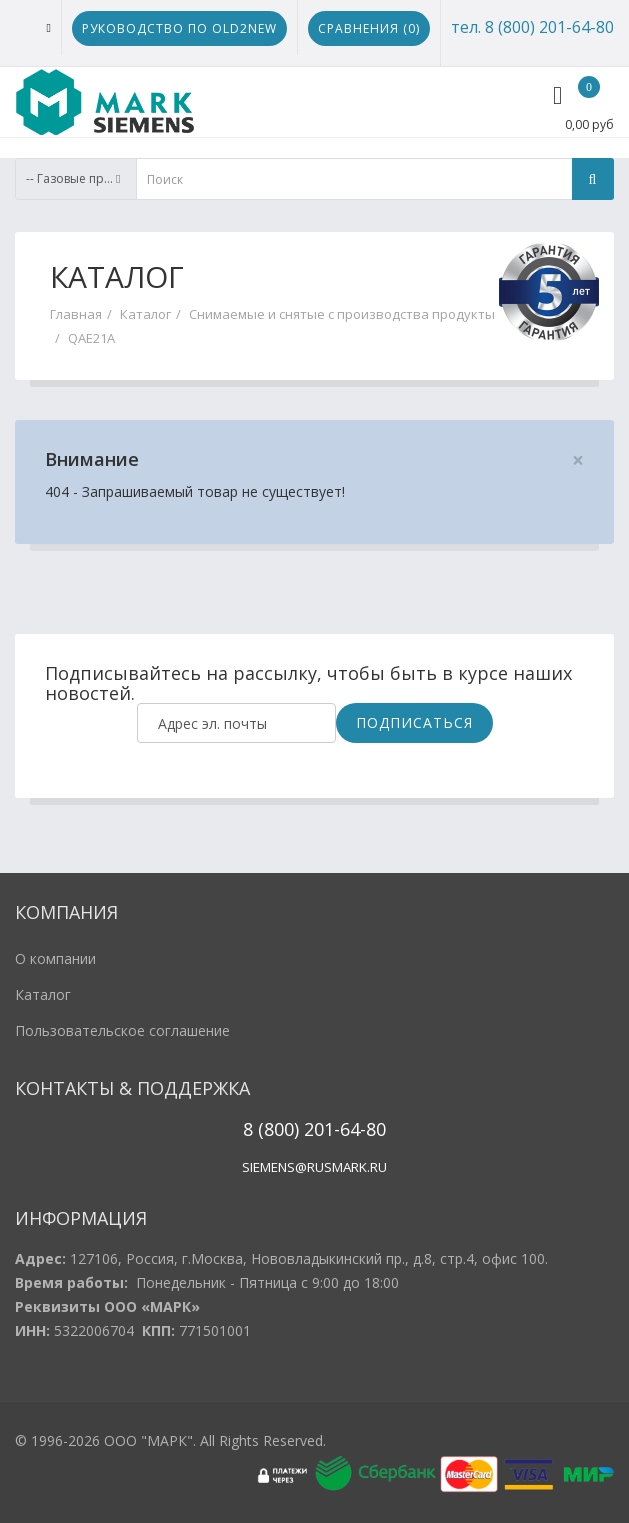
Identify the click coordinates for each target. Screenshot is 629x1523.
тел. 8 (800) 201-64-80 (532, 27)
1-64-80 (355, 1129)
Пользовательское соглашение (122, 1030)
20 (311, 1129)
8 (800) (271, 1129)
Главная (76, 314)
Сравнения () (369, 28)
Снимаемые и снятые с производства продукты (342, 314)
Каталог (145, 314)
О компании (55, 958)
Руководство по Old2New (179, 28)
